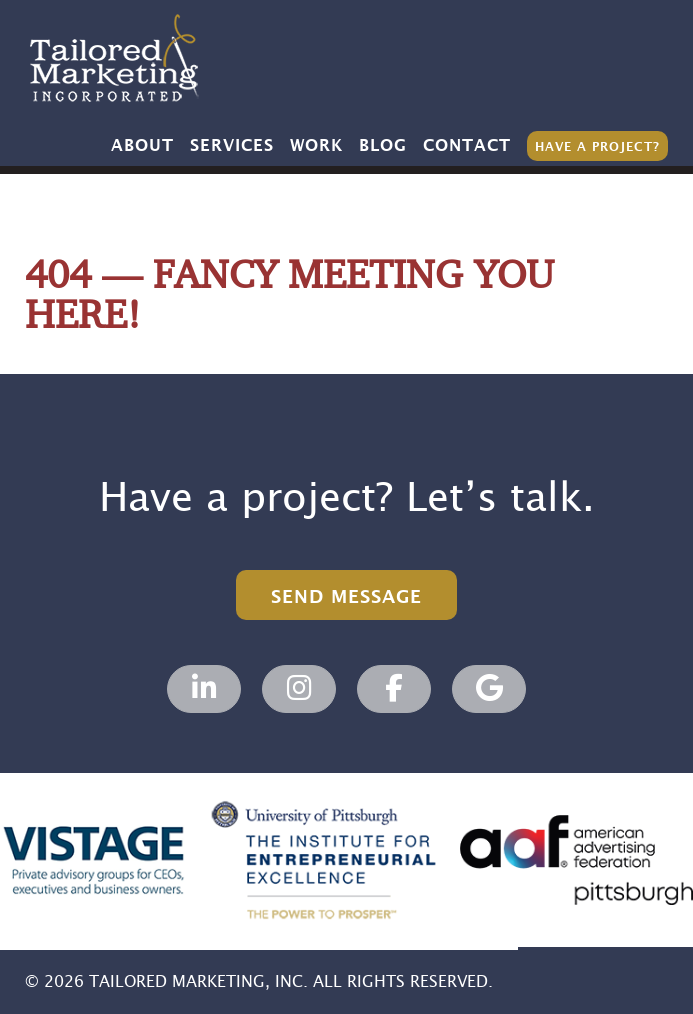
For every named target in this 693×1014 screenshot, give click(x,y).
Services (232, 146)
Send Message (346, 597)
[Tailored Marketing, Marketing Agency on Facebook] (394, 689)
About (142, 146)
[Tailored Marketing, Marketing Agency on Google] (489, 689)
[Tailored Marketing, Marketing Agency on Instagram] (299, 689)
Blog (383, 146)
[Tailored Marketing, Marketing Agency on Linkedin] (204, 689)
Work (316, 146)
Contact (467, 146)
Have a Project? (597, 147)
